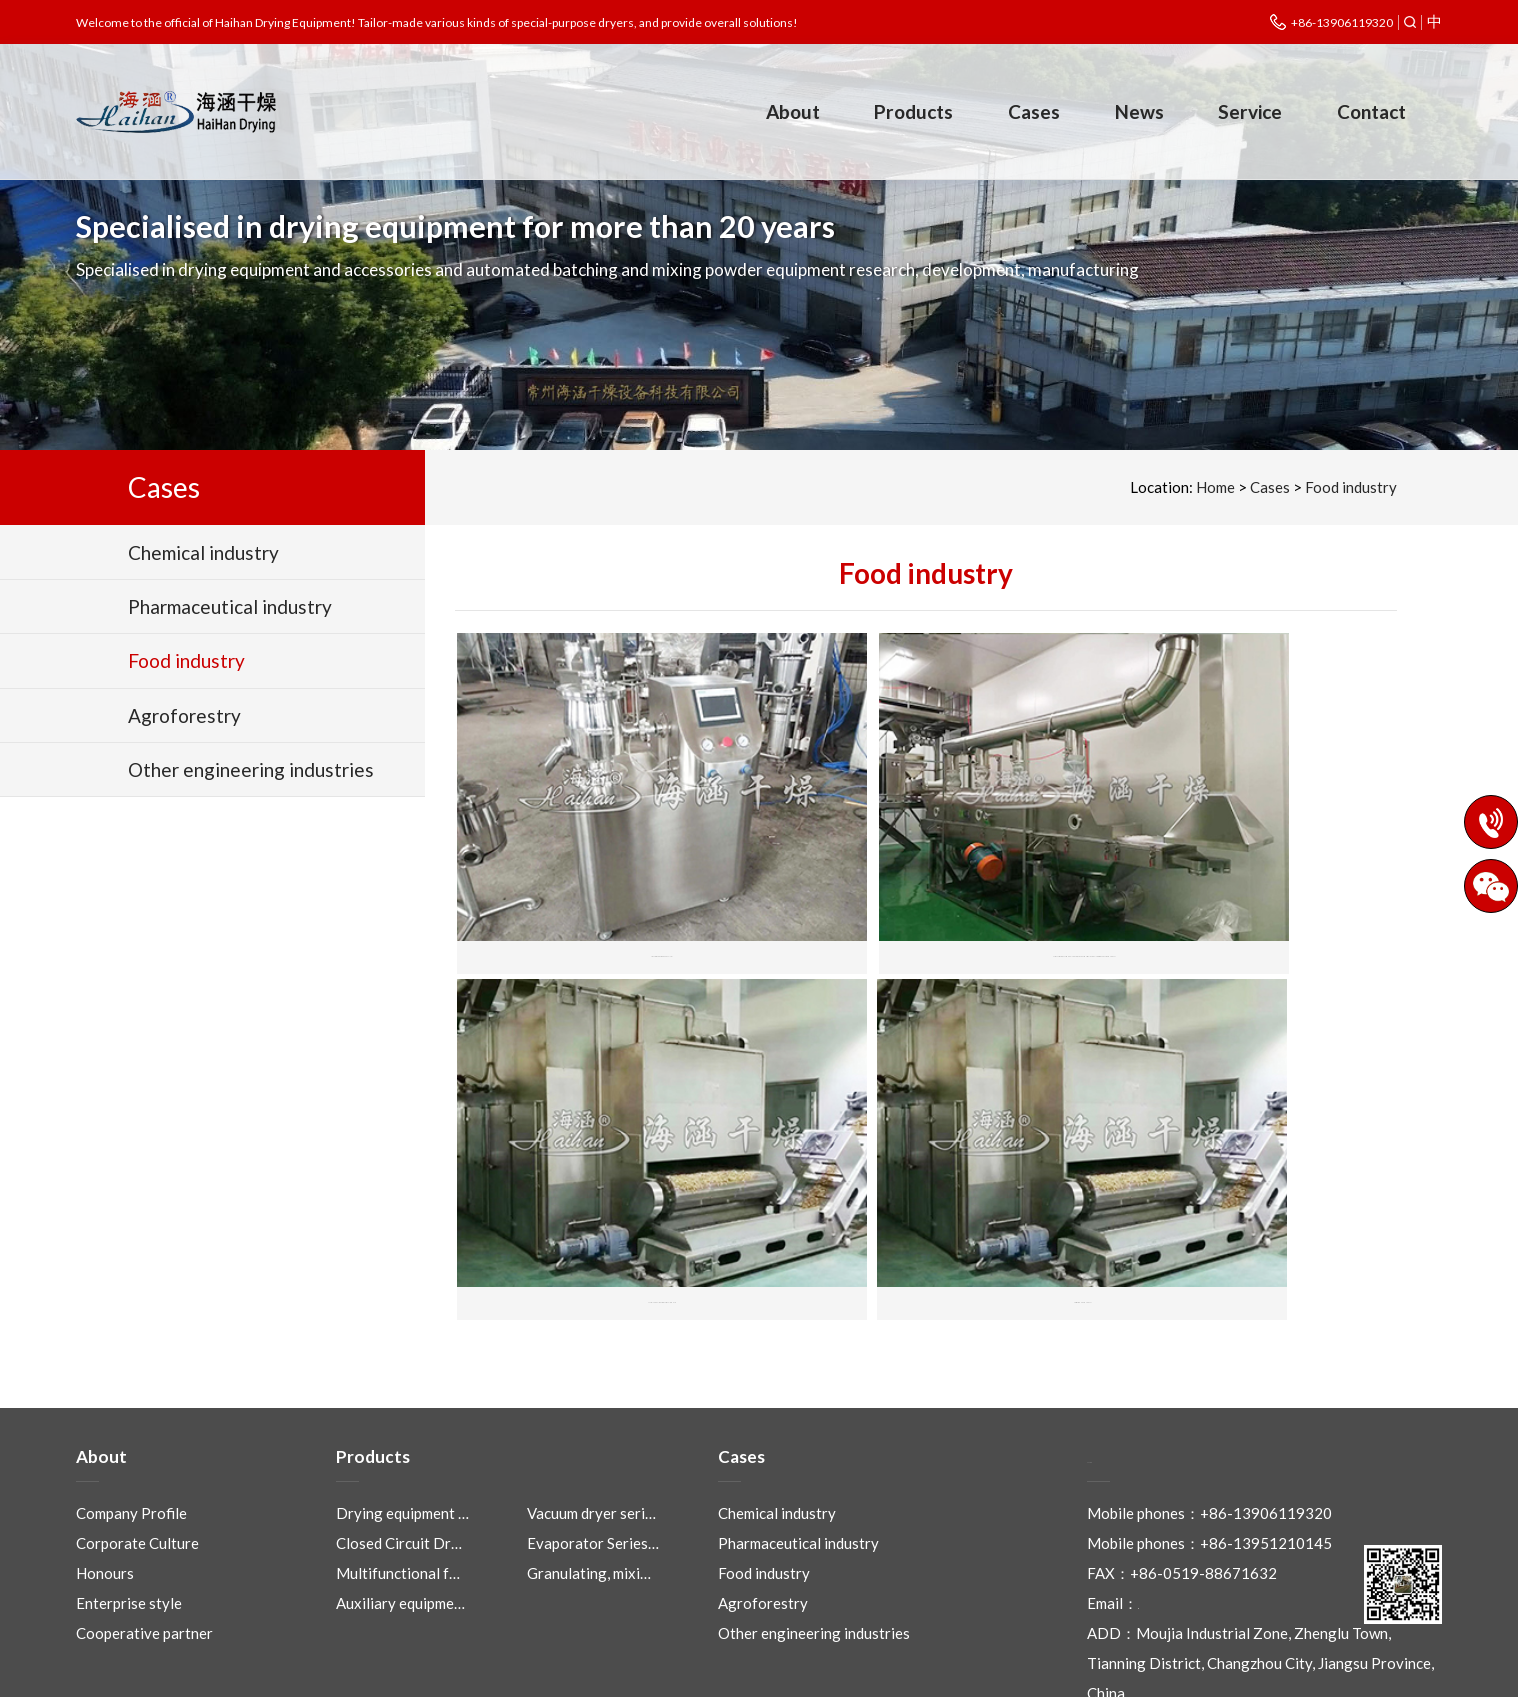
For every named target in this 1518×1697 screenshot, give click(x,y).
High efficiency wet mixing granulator (612, 888)
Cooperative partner (144, 1535)
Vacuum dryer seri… (591, 1415)
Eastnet (1064, 1672)
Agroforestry (763, 1505)
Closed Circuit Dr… (399, 1445)
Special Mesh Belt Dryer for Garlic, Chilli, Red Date (1241, 888)
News (1139, 111)
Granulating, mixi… (589, 1475)
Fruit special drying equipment (612, 1185)
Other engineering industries (814, 1535)
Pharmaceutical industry (798, 1445)
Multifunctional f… (398, 1475)
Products (913, 111)
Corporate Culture (137, 1445)
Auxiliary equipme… (400, 1505)
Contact (1371, 111)
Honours (105, 1475)
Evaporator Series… (593, 1445)
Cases (1034, 111)
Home (1215, 487)
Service (1250, 111)
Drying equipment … (402, 1415)
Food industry (1351, 487)
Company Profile (131, 1415)
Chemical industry (777, 1415)
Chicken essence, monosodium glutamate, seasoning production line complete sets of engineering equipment (926, 888)
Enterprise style (129, 1505)
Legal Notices (908, 1672)
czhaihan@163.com (1202, 1505)
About (793, 111)
